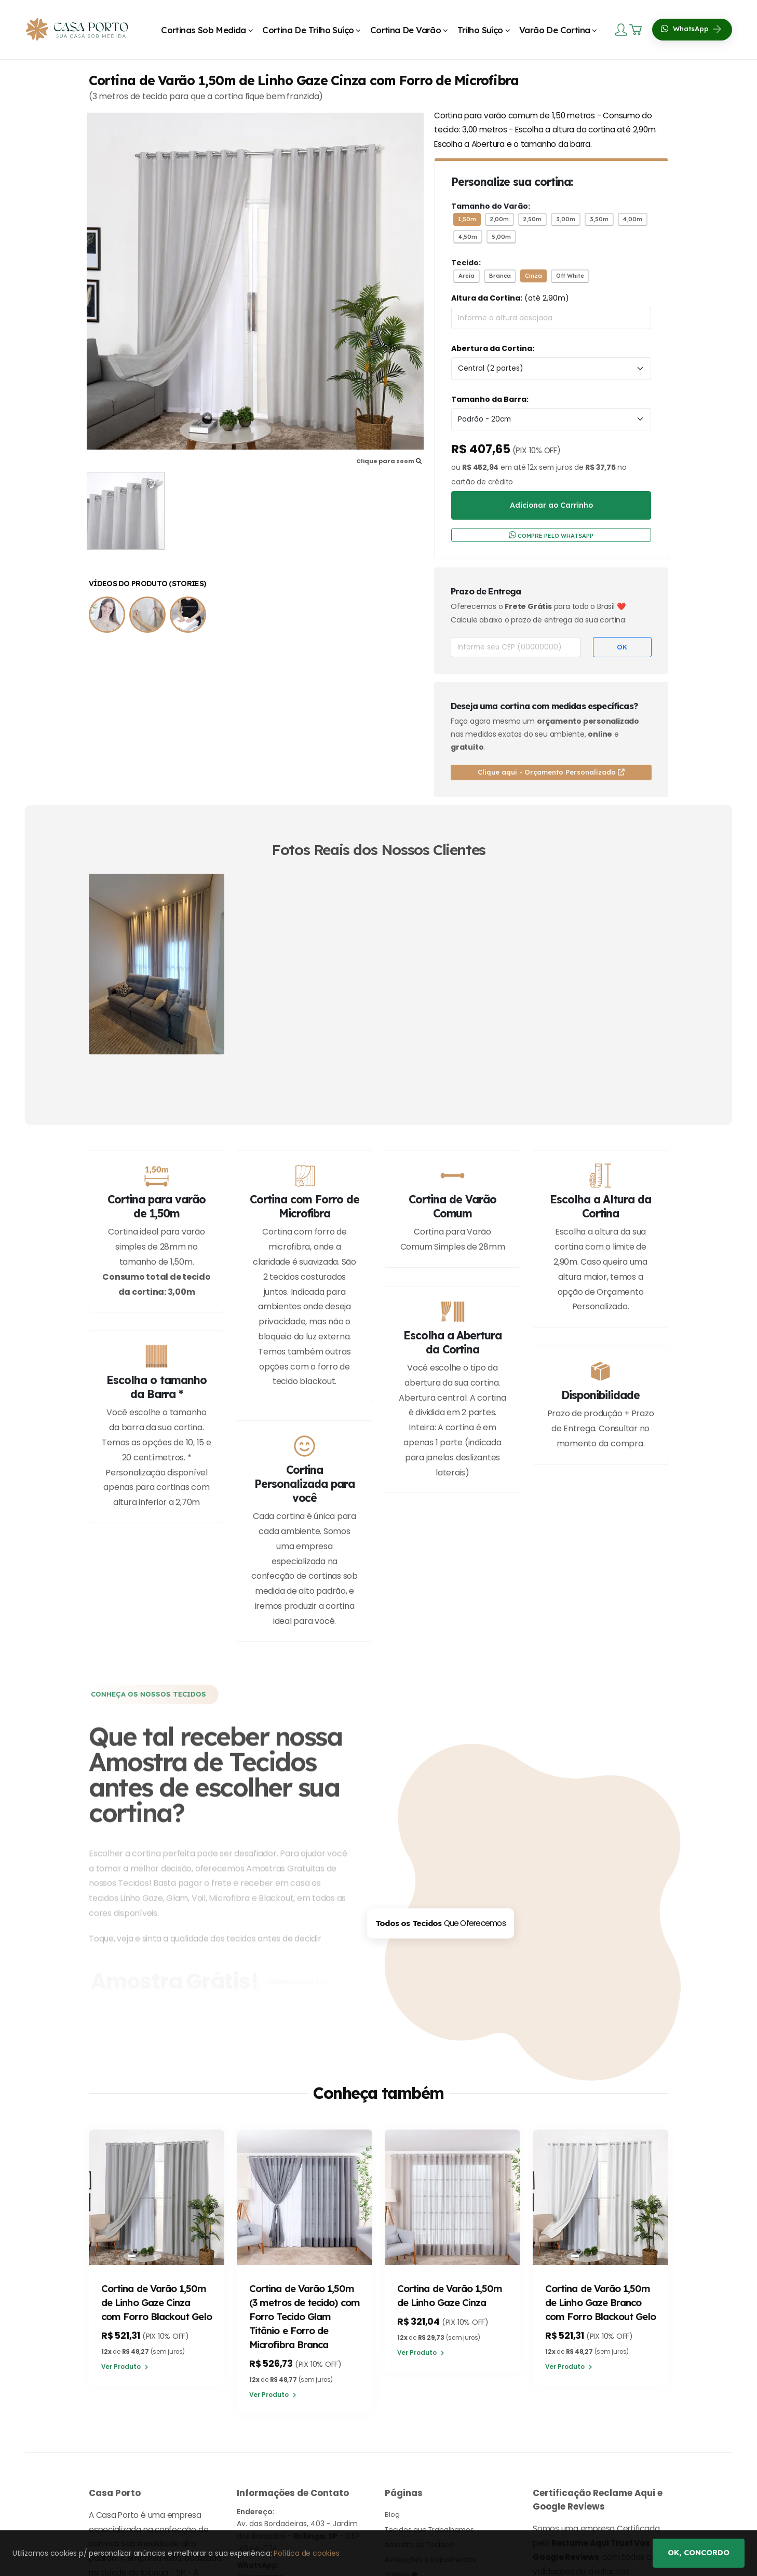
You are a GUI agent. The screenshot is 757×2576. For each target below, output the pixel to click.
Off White (570, 275)
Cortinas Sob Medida (203, 29)
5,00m (501, 236)
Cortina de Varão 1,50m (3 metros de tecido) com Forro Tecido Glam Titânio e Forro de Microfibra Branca (304, 2316)
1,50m (467, 219)
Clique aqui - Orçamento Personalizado (551, 772)
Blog (392, 2516)
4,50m (467, 236)
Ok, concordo (698, 2552)
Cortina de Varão (405, 29)
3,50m (599, 219)
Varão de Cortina (554, 29)
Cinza (533, 275)
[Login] (622, 29)
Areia (466, 275)
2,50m (532, 219)
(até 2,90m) (510, 298)
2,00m (499, 219)
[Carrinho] (636, 29)
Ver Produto (126, 2382)
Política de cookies (306, 2553)
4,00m (632, 219)
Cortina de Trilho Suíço (308, 29)
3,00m (565, 219)
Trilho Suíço (480, 29)
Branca (500, 275)
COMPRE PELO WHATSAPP (551, 535)
